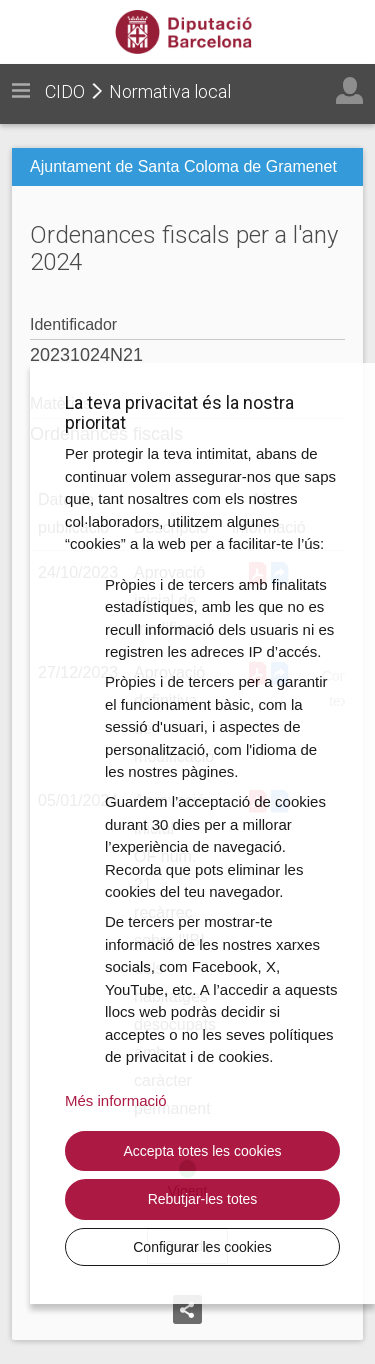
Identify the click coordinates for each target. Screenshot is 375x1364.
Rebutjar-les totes (203, 1199)
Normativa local (170, 91)
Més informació (116, 1100)
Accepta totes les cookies (203, 1151)
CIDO (65, 91)
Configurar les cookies (202, 1247)
